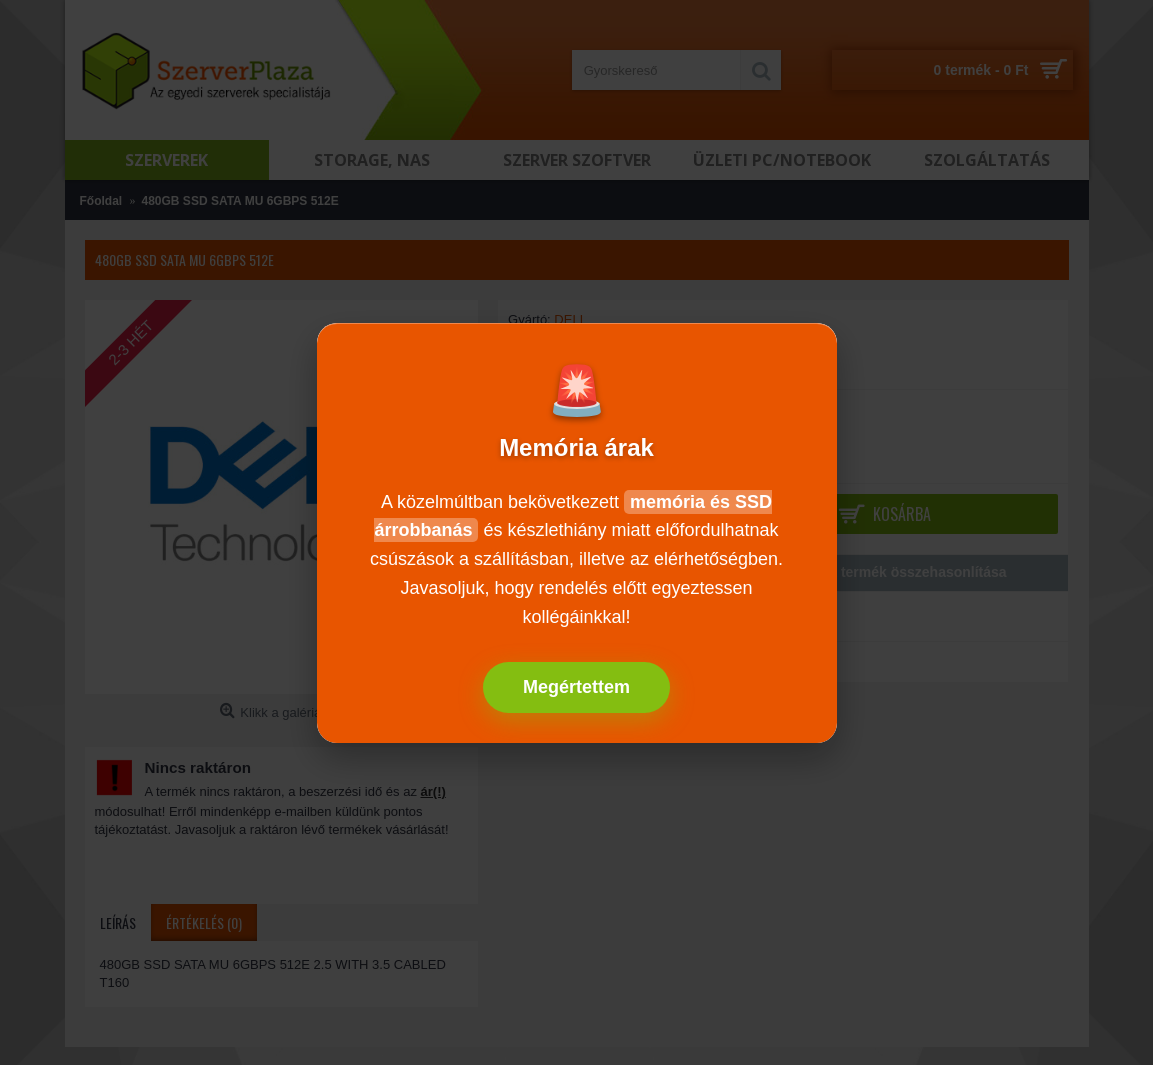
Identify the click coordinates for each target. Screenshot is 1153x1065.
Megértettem (576, 687)
